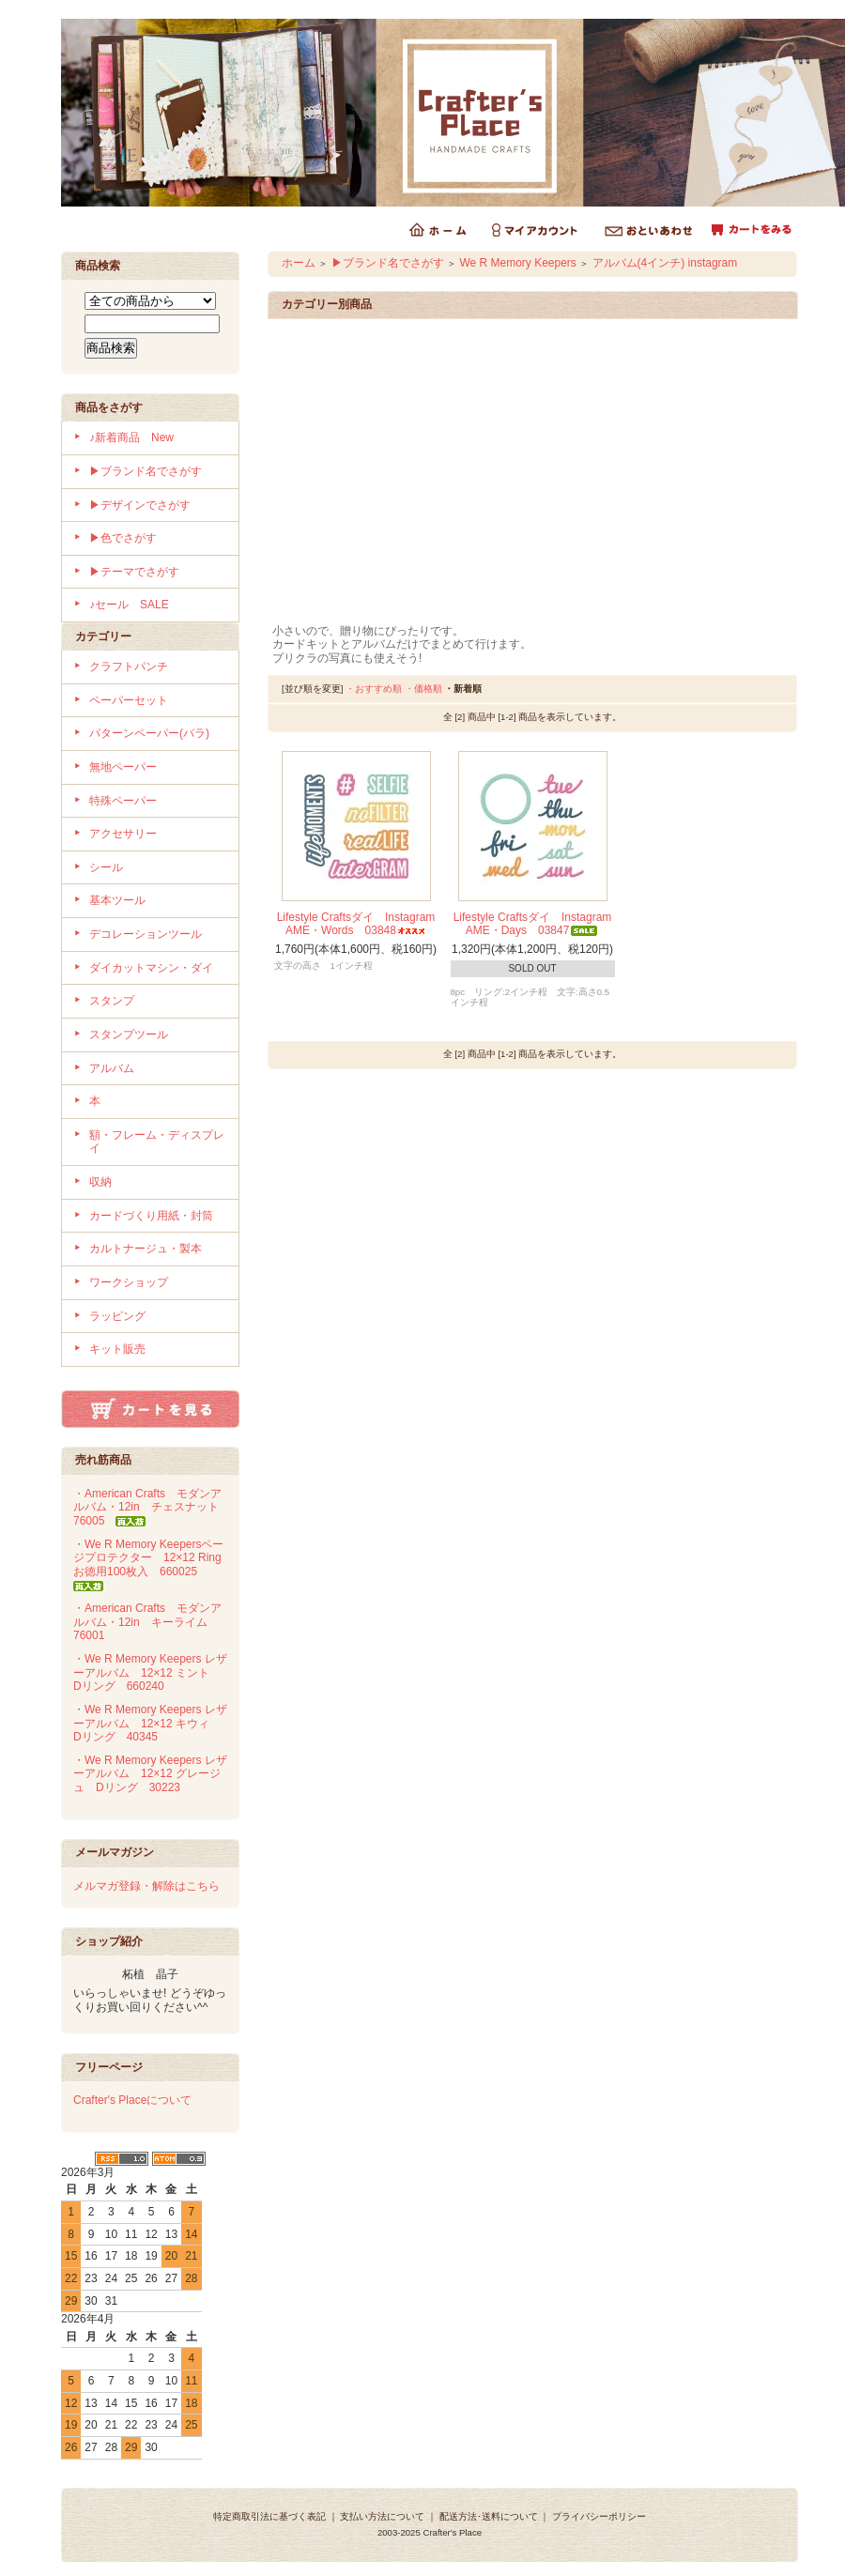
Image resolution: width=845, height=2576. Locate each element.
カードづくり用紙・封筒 (151, 1215)
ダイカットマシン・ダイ (151, 967)
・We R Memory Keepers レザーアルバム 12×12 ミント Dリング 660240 (150, 1672)
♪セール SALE (129, 604)
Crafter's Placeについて (132, 2100)
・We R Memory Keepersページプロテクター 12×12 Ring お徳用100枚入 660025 (153, 1564)
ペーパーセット (128, 700)
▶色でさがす (123, 537)
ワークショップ (128, 1282)
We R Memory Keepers (517, 262)
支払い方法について (382, 2516)
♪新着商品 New (131, 437)
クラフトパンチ (128, 666)
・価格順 (423, 688)
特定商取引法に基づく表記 (269, 2516)
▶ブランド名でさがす (145, 471)
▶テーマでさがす (134, 571)
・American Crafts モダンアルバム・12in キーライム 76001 (147, 1622)
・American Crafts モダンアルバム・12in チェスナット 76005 (151, 1507)
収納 (100, 1181)
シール (106, 867)
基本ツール (117, 900)
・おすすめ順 (374, 688)
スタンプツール (128, 1034)
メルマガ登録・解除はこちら (146, 1886)
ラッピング (117, 1316)
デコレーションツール (145, 934)
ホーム (298, 262)
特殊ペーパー (123, 800)
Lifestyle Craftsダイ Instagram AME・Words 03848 (356, 924)
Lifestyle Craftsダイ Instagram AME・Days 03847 (532, 924)
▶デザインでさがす (140, 505)
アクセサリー (123, 833)
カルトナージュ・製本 (145, 1248)
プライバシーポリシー (599, 2516)
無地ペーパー (123, 767)
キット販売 (117, 1349)
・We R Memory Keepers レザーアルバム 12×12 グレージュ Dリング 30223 (150, 1774)
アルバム (111, 1068)
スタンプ (111, 1000)
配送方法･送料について (488, 2516)
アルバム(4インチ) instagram (665, 262)
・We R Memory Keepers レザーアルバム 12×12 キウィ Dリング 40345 (150, 1723)
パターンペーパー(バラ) (149, 733)
